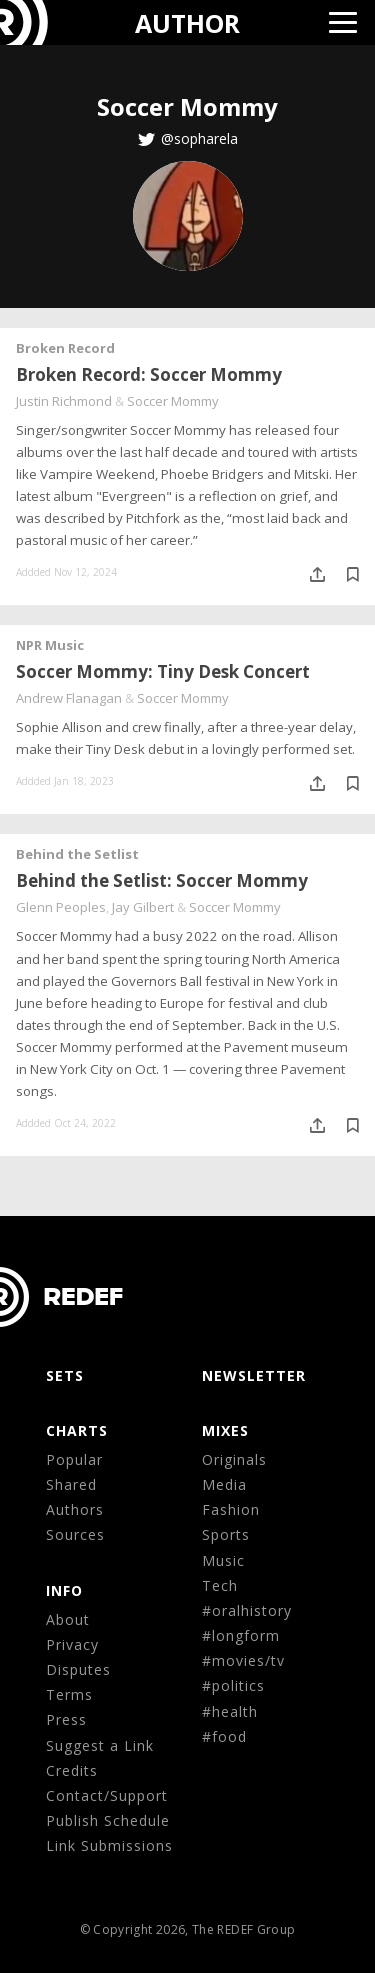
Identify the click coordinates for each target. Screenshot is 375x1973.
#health (230, 1711)
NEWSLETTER (254, 1375)
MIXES (225, 1430)
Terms (69, 1694)
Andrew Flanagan (69, 698)
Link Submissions (109, 1845)
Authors (75, 1509)
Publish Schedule (108, 1820)
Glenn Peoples (61, 907)
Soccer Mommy (173, 401)
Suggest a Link (100, 1745)
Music (223, 1560)
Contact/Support (107, 1795)
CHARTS (77, 1430)
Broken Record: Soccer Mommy (149, 374)
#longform (241, 1635)
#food (224, 1736)
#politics (233, 1685)
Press (66, 1719)
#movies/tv (243, 1660)
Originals (234, 1459)
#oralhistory (247, 1610)
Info (64, 1590)
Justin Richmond (64, 401)
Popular (74, 1459)
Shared (71, 1484)
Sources (75, 1534)
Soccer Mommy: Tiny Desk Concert (163, 671)
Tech (220, 1585)
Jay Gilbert (143, 907)
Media (224, 1484)
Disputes (78, 1669)
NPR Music (50, 645)
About (68, 1619)
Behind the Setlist (77, 854)
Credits (72, 1770)
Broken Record (65, 348)
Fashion (231, 1509)
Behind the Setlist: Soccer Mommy (162, 880)
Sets (65, 1375)
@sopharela (199, 138)
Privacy (72, 1644)
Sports (226, 1534)
